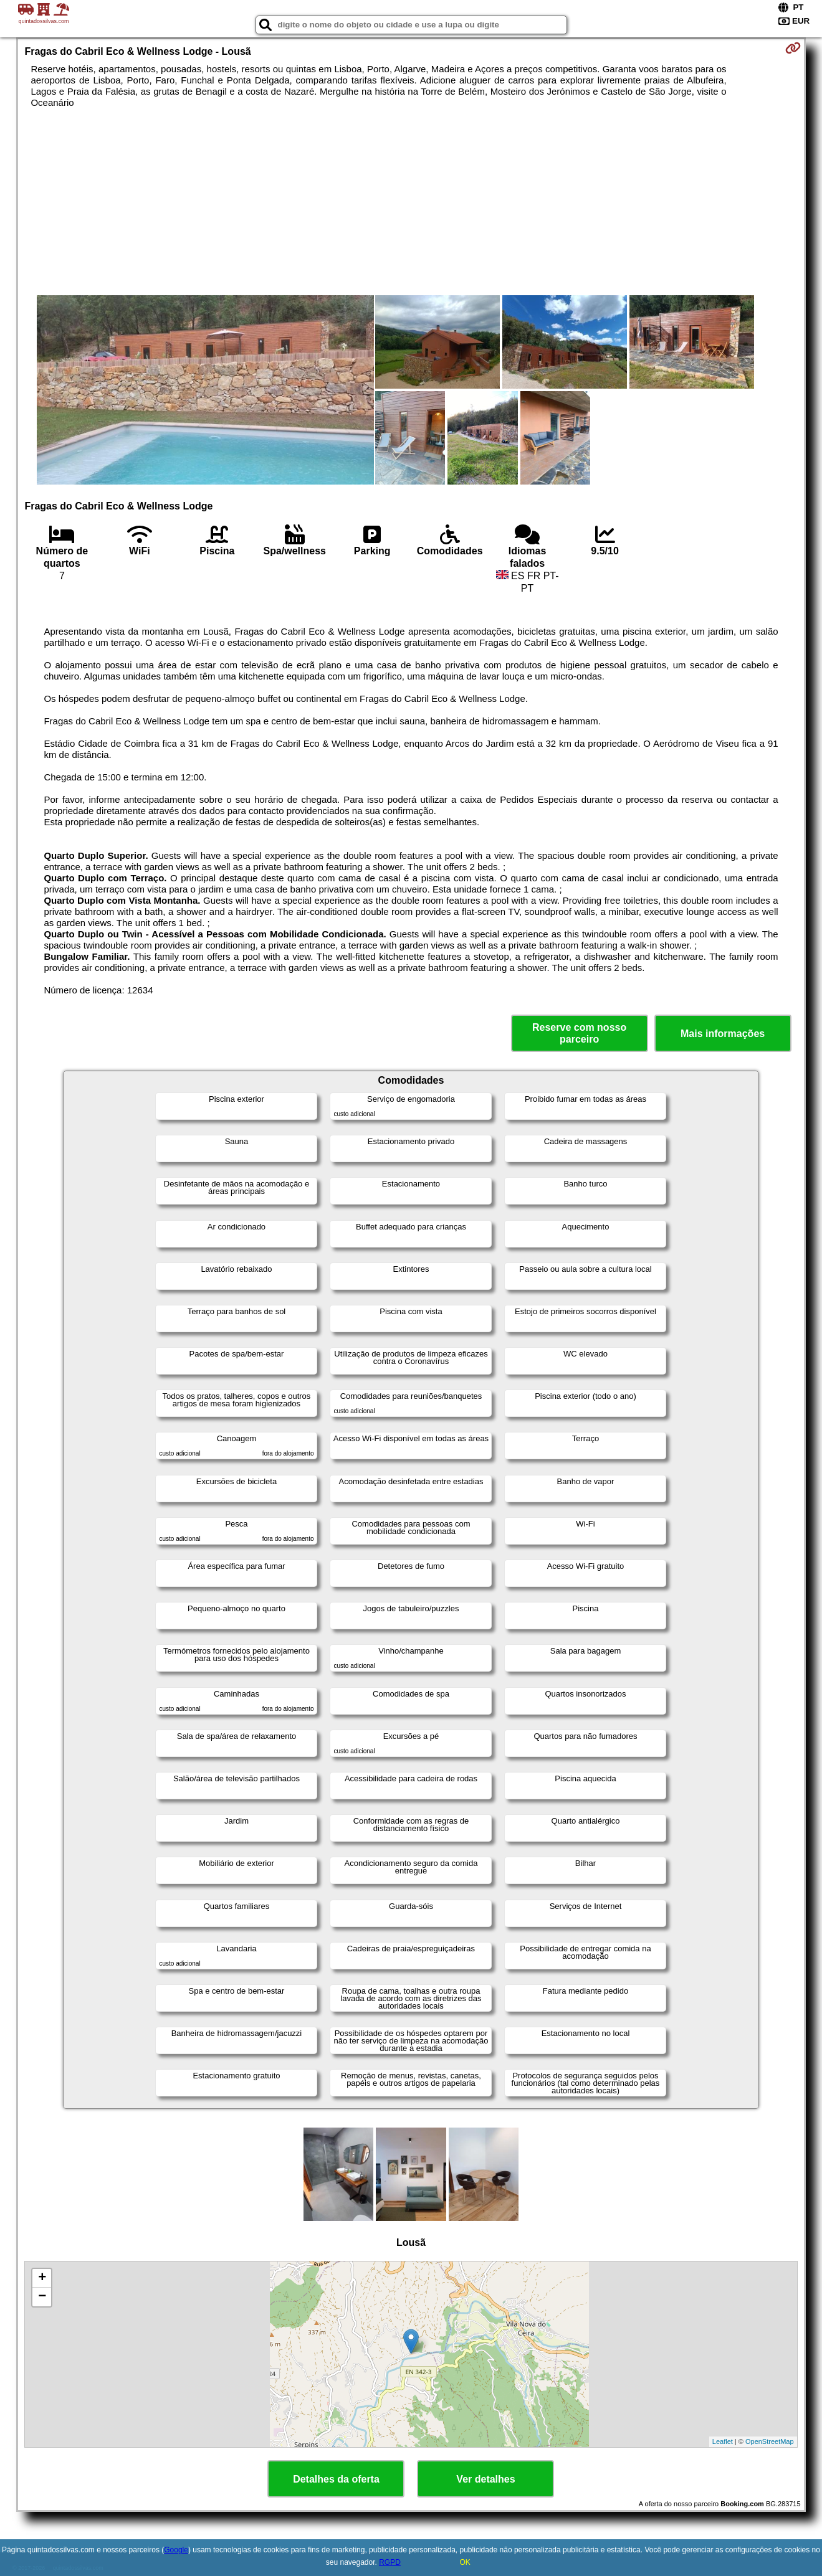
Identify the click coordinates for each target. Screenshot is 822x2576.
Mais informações (723, 1033)
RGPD (390, 2562)
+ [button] (42, 2278)
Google (176, 2549)
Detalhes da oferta (336, 2479)
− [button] (42, 2297)
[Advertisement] (411, 202)
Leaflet (722, 2441)
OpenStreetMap (769, 2441)
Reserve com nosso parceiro (579, 1033)
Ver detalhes (485, 2479)
